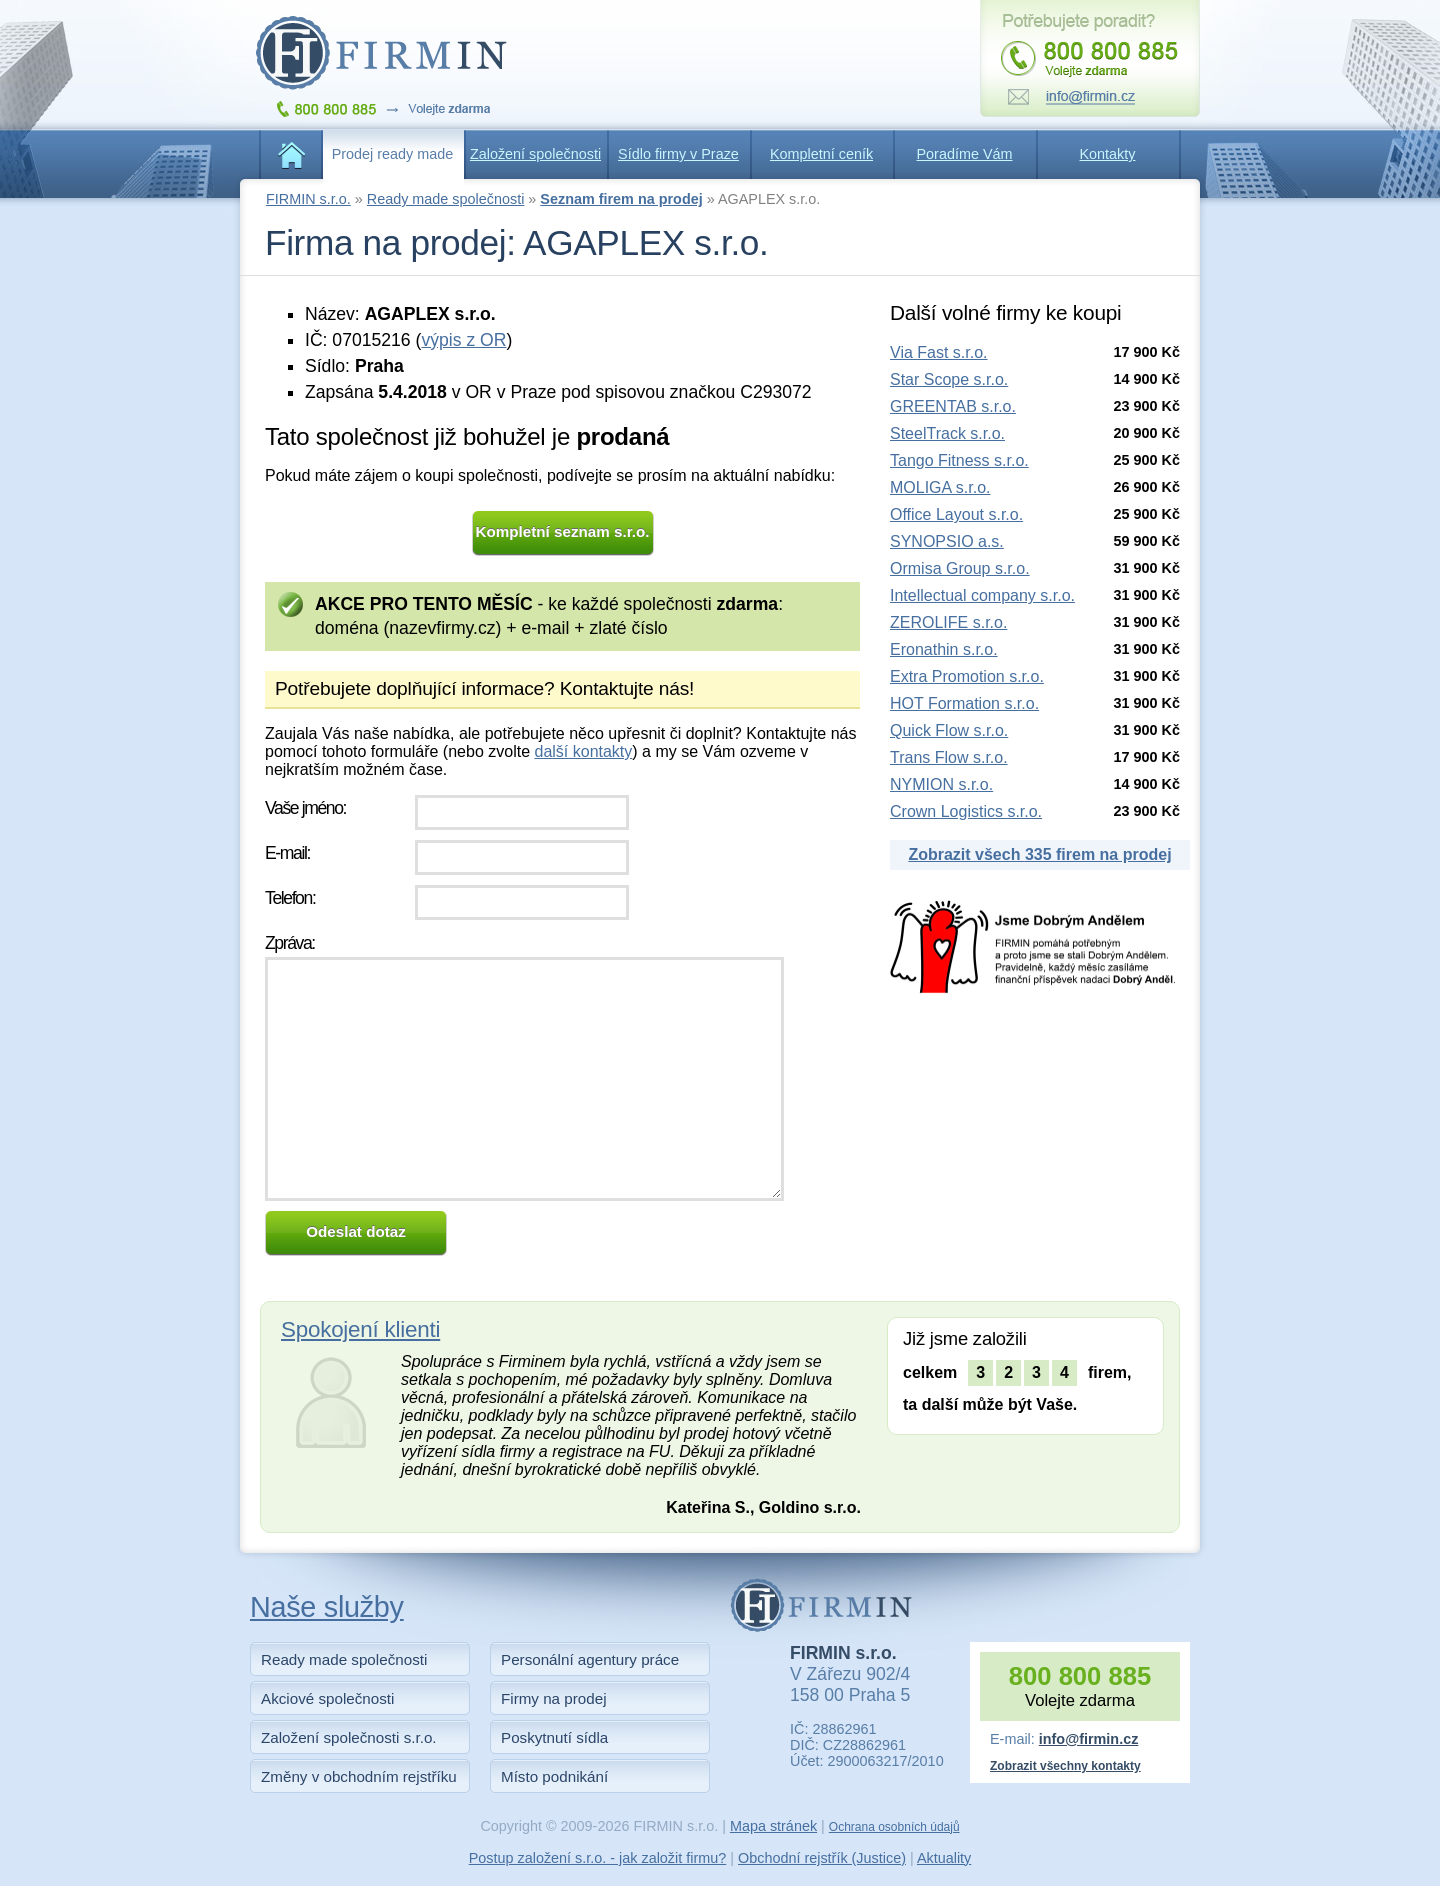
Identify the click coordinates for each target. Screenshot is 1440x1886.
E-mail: (287, 853)
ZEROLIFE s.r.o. (948, 622)
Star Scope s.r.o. (949, 379)
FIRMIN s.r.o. (308, 199)
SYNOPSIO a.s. (947, 541)
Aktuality (944, 1858)
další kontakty (583, 751)
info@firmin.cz (1089, 1739)
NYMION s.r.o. (941, 784)
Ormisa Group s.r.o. (960, 568)
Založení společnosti (535, 154)
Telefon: (290, 898)
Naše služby (327, 1607)
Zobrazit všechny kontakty (1065, 1766)
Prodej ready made (393, 154)
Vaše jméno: (305, 808)
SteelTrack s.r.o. (947, 433)
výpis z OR (463, 340)
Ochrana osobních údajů (894, 1827)
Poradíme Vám (965, 154)
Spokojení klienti (360, 1329)
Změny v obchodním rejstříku (359, 1776)
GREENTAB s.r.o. (953, 406)
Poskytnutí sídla (554, 1737)
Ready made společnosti (446, 199)
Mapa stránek (773, 1826)
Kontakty (1108, 154)
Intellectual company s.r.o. (982, 595)
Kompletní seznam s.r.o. (563, 531)
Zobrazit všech (1039, 854)
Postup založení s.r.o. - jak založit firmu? (598, 1858)
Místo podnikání (554, 1776)
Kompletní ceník (821, 154)
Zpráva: (290, 943)
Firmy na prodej (554, 1698)
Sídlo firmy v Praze (678, 154)
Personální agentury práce (590, 1659)
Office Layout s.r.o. (956, 514)
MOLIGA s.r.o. (940, 487)
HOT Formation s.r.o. (964, 703)
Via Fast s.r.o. (939, 352)
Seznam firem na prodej (621, 199)
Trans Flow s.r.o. (949, 757)
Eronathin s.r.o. (944, 649)
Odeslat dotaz (356, 1231)
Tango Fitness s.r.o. (959, 460)
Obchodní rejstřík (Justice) (822, 1858)
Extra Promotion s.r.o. (967, 676)
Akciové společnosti (327, 1698)
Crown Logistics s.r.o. (966, 811)
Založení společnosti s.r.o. (349, 1737)
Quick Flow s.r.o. (949, 730)
